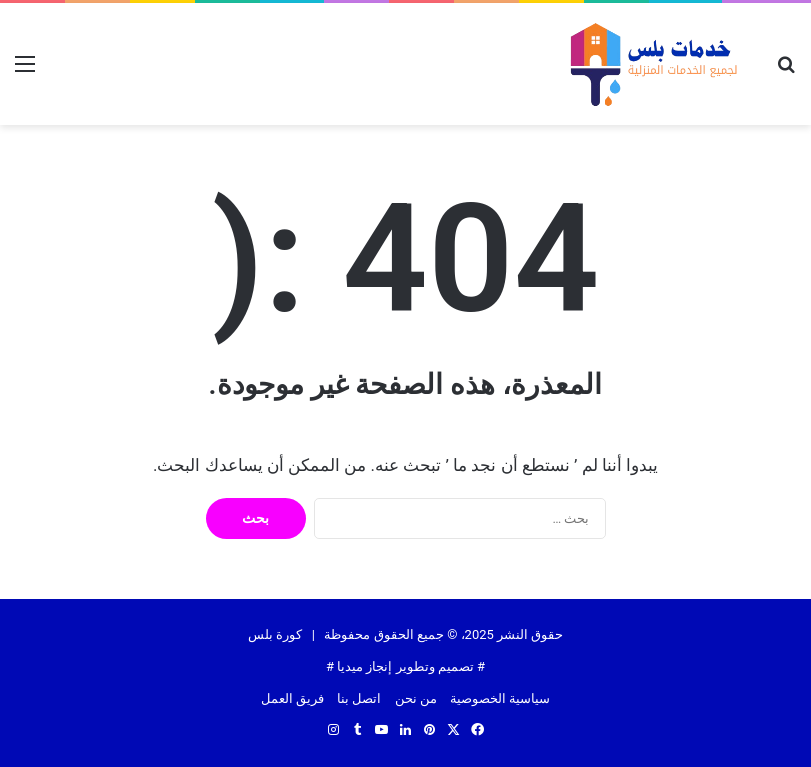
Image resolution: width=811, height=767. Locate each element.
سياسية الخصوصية (500, 698)
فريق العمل (292, 698)
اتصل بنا (359, 698)
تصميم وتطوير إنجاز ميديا (405, 666)
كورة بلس (275, 634)
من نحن (416, 698)
